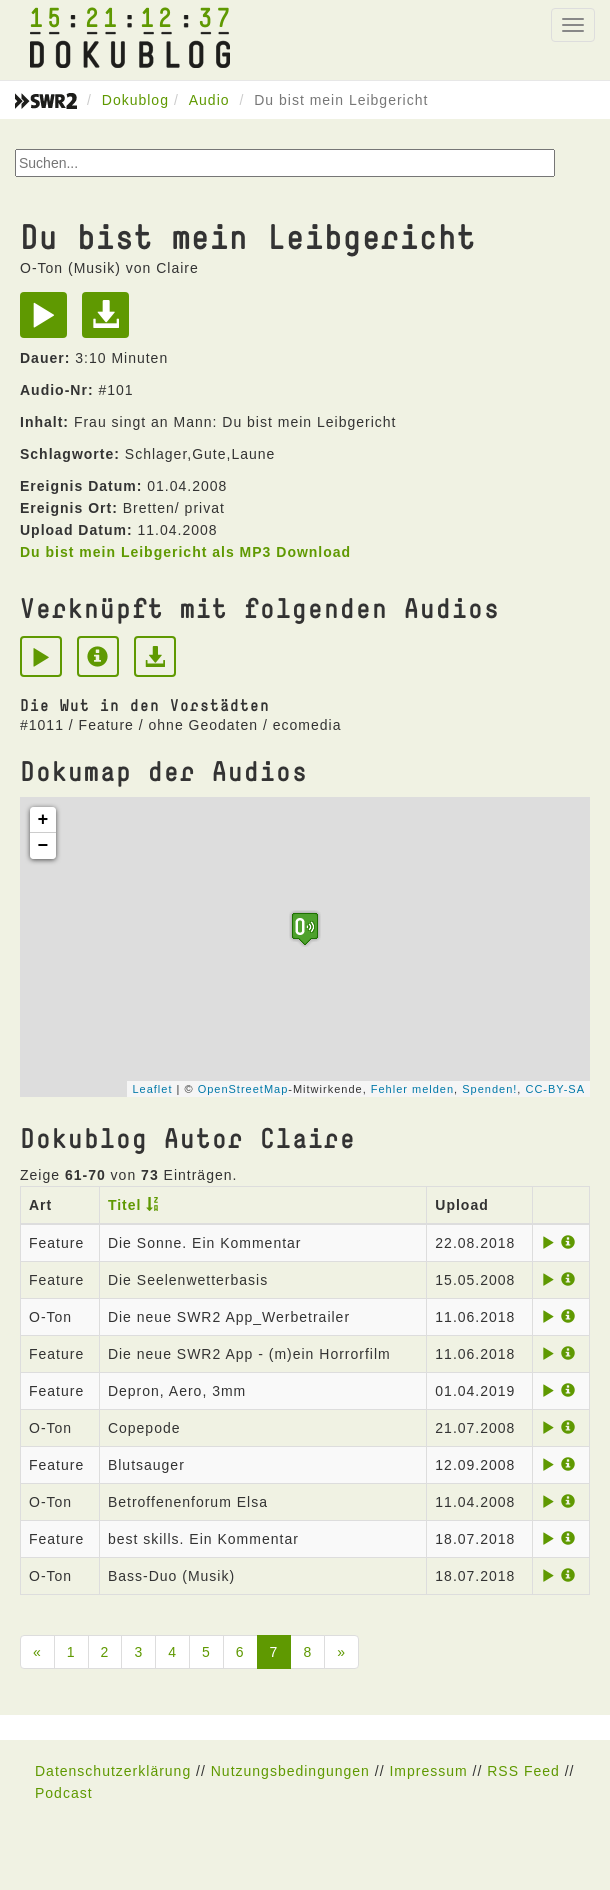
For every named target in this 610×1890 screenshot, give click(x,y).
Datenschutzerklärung (113, 1771)
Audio (209, 100)
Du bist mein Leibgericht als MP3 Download (185, 552)
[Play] (48, 322)
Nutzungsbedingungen (290, 1771)
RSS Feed (523, 1771)
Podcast (64, 1793)
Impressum (428, 1771)
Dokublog (135, 100)
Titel (125, 1205)
